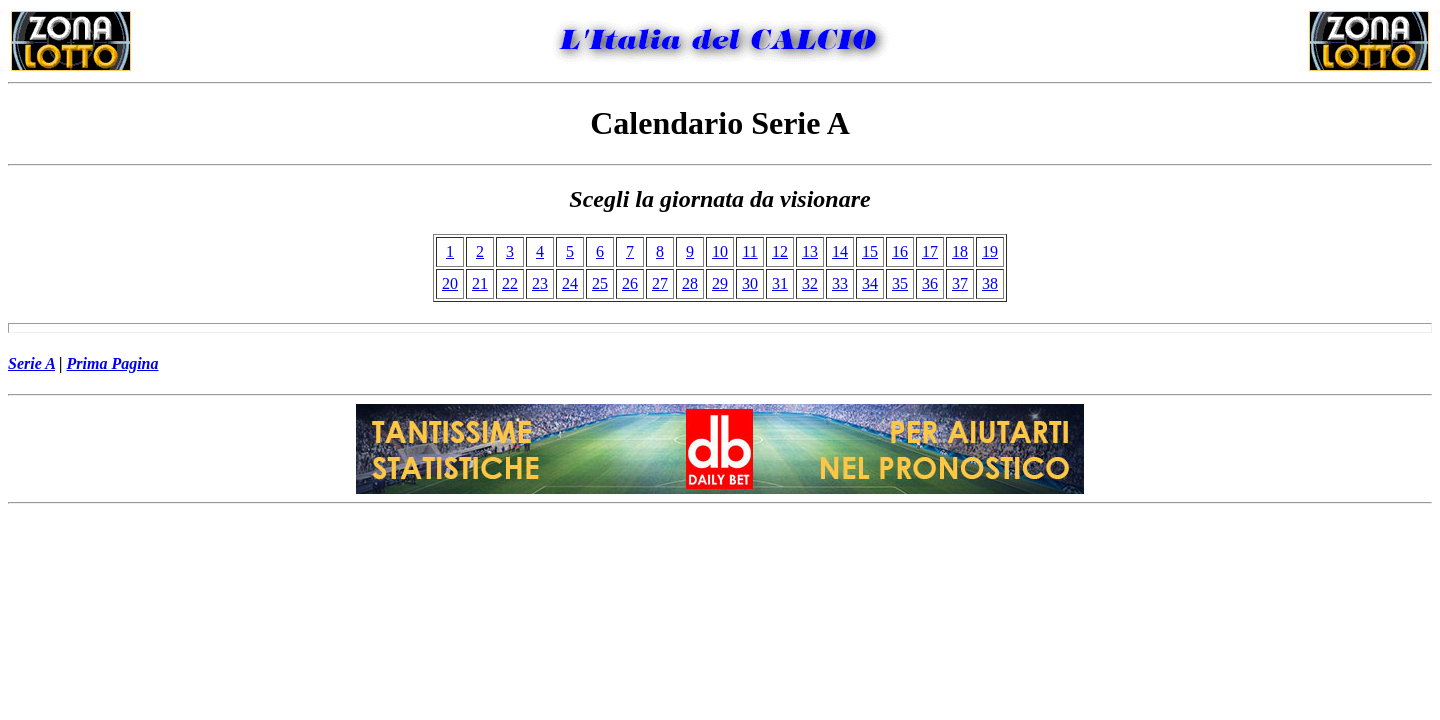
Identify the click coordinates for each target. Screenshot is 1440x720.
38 (990, 283)
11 (749, 251)
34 (870, 283)
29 (720, 283)
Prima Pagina (113, 363)
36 (930, 283)
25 (600, 283)
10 (720, 251)
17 (930, 251)
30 (750, 283)
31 (780, 283)
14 (840, 251)
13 (810, 251)
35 (900, 283)
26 (630, 283)
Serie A (31, 363)
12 (780, 251)
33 (840, 283)
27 (660, 283)
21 (480, 283)
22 (510, 283)
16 (900, 251)
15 (870, 251)
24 (570, 283)
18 (960, 251)
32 (810, 283)
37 (960, 283)
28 (690, 283)
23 (540, 283)
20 (450, 283)
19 (990, 251)
